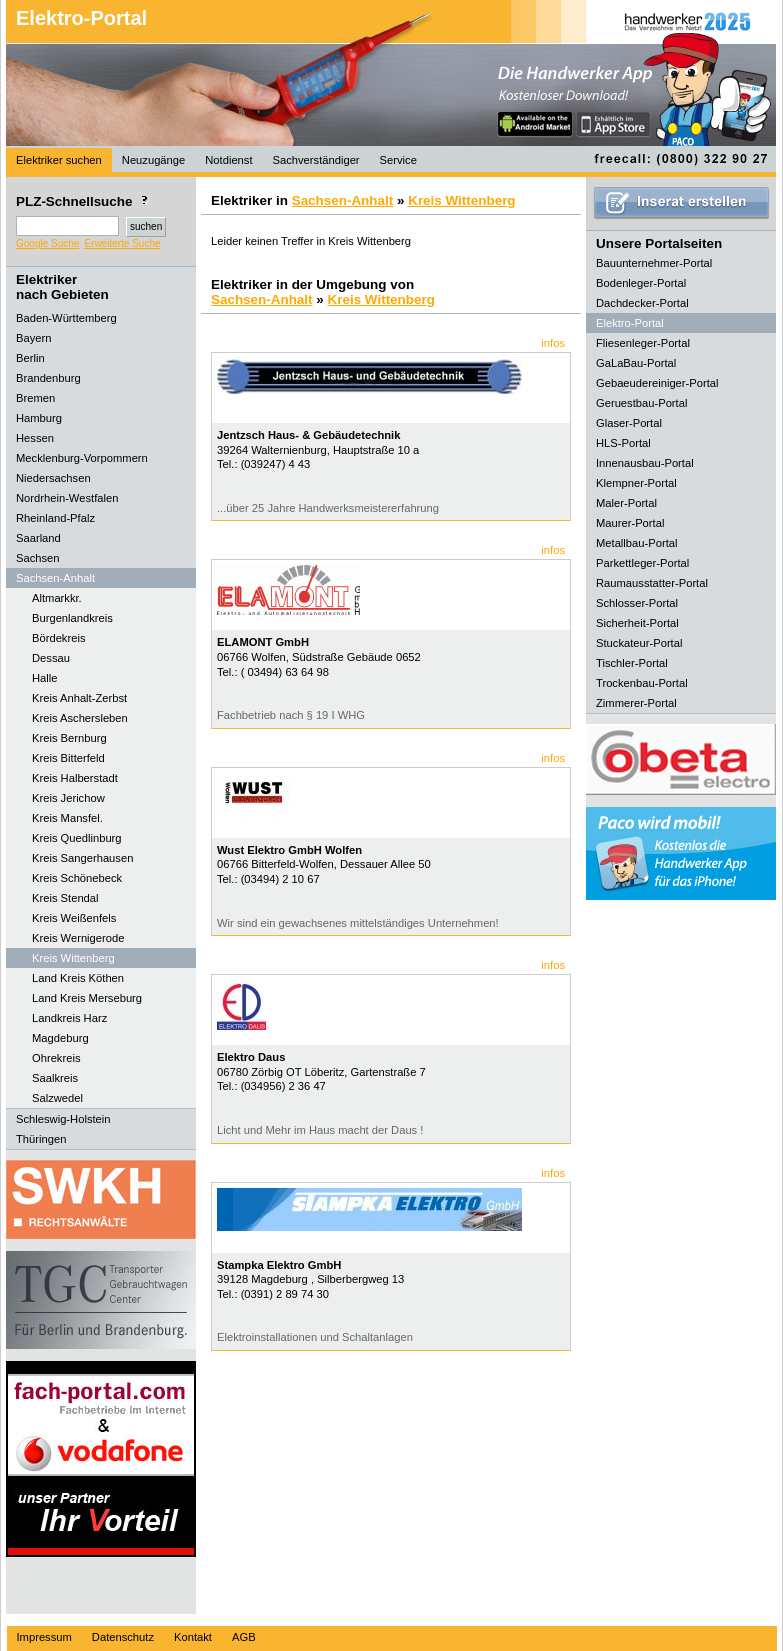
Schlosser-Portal (637, 603)
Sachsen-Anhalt (343, 200)
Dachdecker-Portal (642, 303)
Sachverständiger (316, 160)
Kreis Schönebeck (77, 878)
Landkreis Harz (69, 1018)
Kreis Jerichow (68, 798)
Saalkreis (55, 1078)
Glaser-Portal (629, 423)
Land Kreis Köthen (78, 978)
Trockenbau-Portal (642, 683)
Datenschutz (123, 1637)
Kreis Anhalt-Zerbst (79, 698)
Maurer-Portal (630, 523)
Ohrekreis (56, 1058)
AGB (244, 1637)
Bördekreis (58, 638)
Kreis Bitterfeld (68, 758)
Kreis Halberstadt (75, 778)
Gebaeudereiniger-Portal (657, 383)
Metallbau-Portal (636, 543)
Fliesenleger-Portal (643, 343)
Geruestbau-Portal (641, 403)
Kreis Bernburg (69, 738)
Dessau (51, 658)
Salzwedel (57, 1098)
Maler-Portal (626, 503)
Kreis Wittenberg (73, 958)
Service (398, 160)
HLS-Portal (623, 443)
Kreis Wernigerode (78, 938)
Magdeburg (60, 1038)
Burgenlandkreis (72, 618)
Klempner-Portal (636, 483)
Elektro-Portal (81, 18)
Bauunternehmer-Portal (654, 263)
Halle (45, 678)
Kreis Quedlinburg (77, 838)
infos (553, 343)
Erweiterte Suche (122, 243)
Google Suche (47, 243)
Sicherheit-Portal (637, 623)
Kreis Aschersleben (80, 718)
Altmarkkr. (57, 598)
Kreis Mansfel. (67, 818)
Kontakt (193, 1637)
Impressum (44, 1637)
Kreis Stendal (65, 898)
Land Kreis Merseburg (87, 998)
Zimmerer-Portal (636, 703)
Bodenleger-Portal (641, 283)
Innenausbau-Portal (645, 463)
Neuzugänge (153, 160)
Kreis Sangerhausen (82, 858)
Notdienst (228, 160)
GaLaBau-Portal (636, 363)
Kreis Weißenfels (74, 918)
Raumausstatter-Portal (652, 583)
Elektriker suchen (59, 160)
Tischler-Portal (632, 663)
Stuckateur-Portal (639, 643)
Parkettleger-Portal (642, 563)
